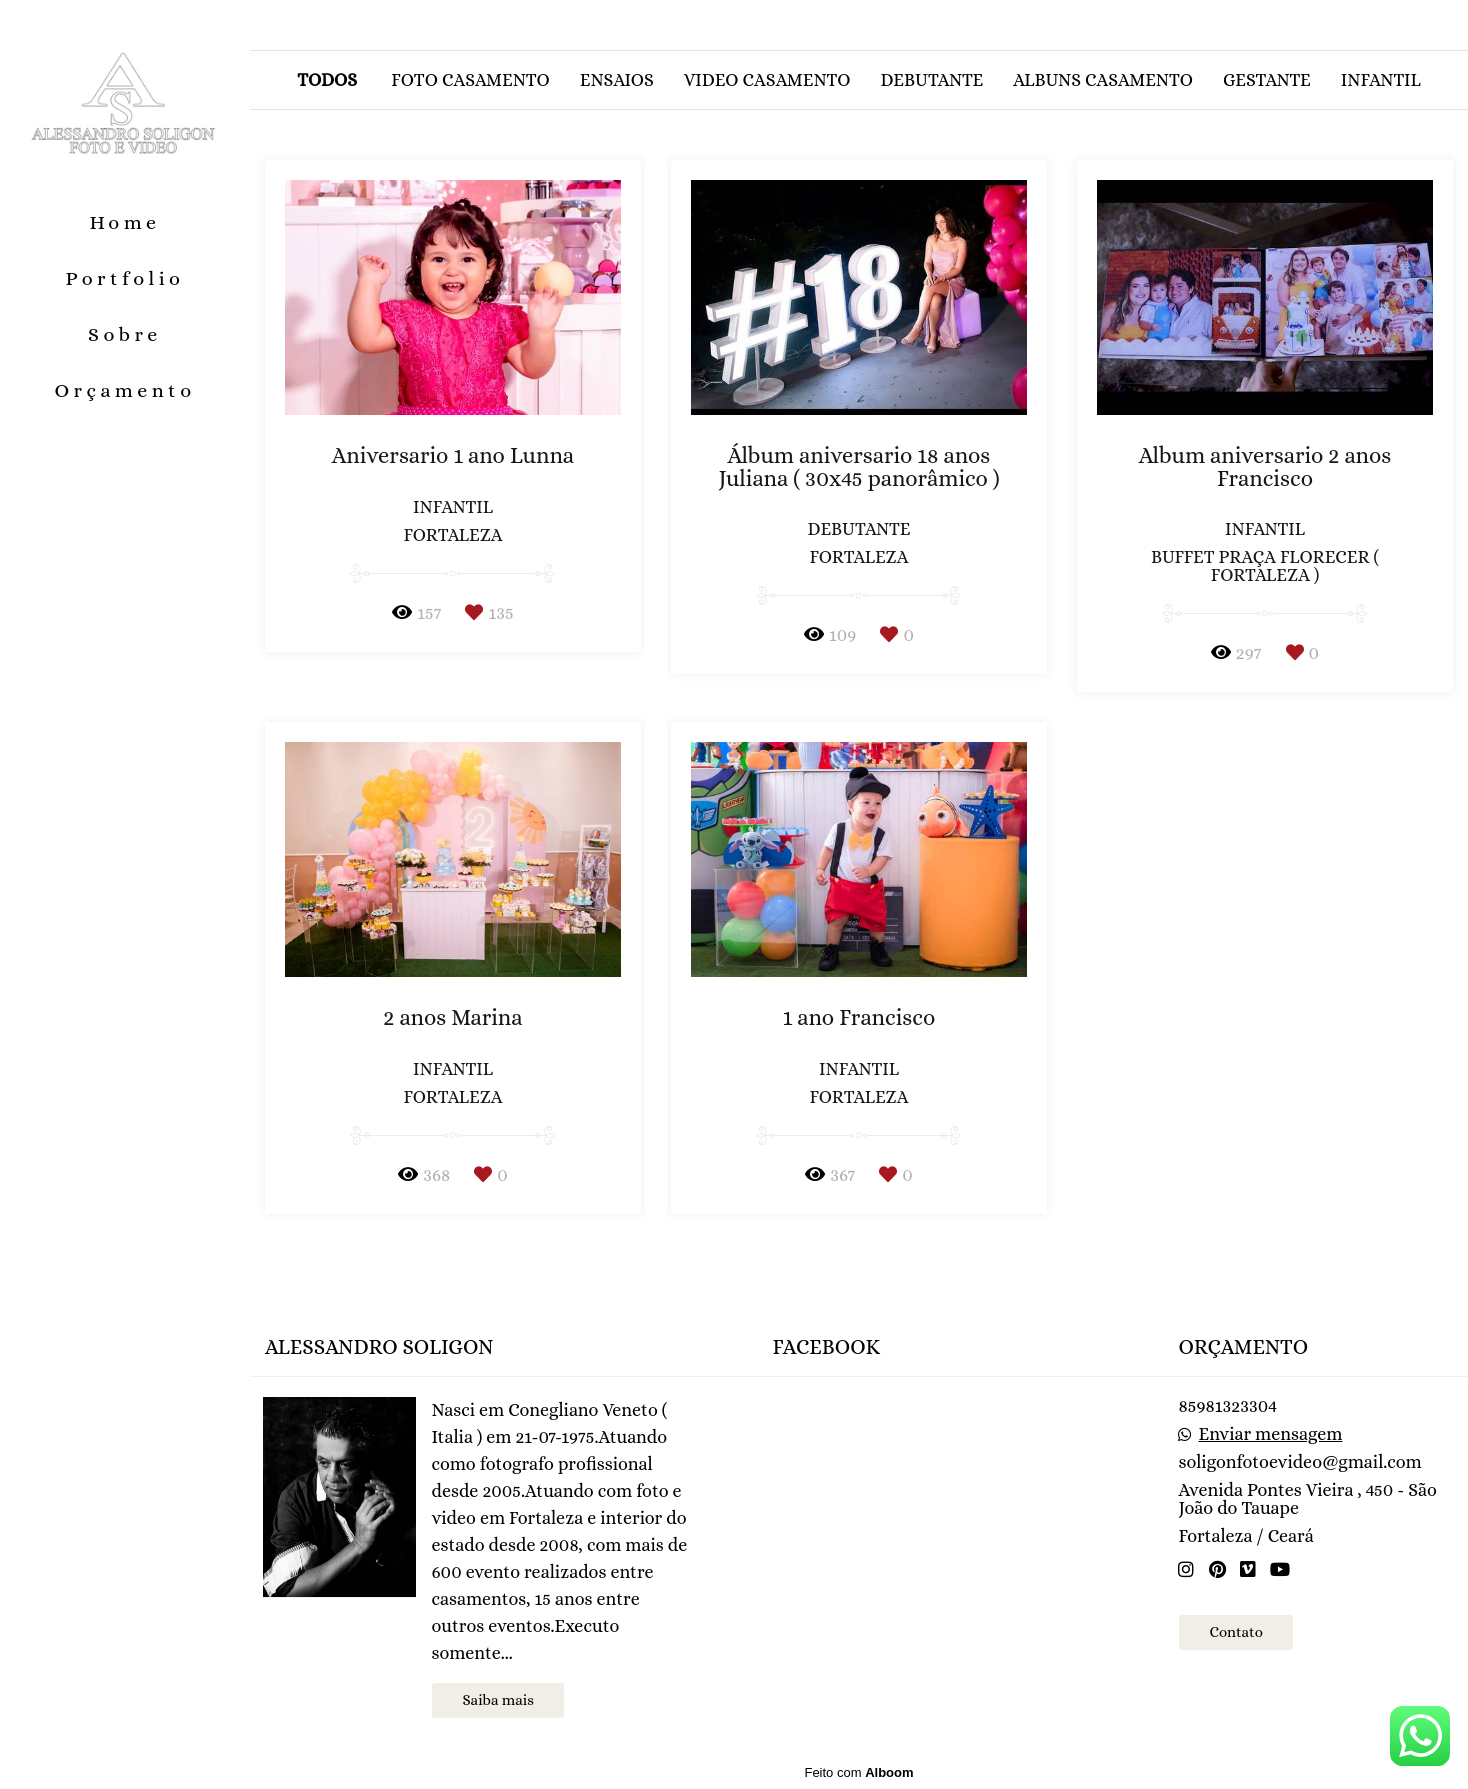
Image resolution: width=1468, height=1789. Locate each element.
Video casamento (767, 80)
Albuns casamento (1103, 80)
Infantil (1381, 80)
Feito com (858, 1772)
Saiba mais (497, 1700)
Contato (1235, 1632)
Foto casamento (470, 80)
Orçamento (124, 390)
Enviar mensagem (1271, 1434)
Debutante (931, 80)
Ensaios (617, 80)
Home (124, 222)
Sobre (125, 334)
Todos (327, 80)
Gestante (1267, 80)
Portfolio (125, 278)
